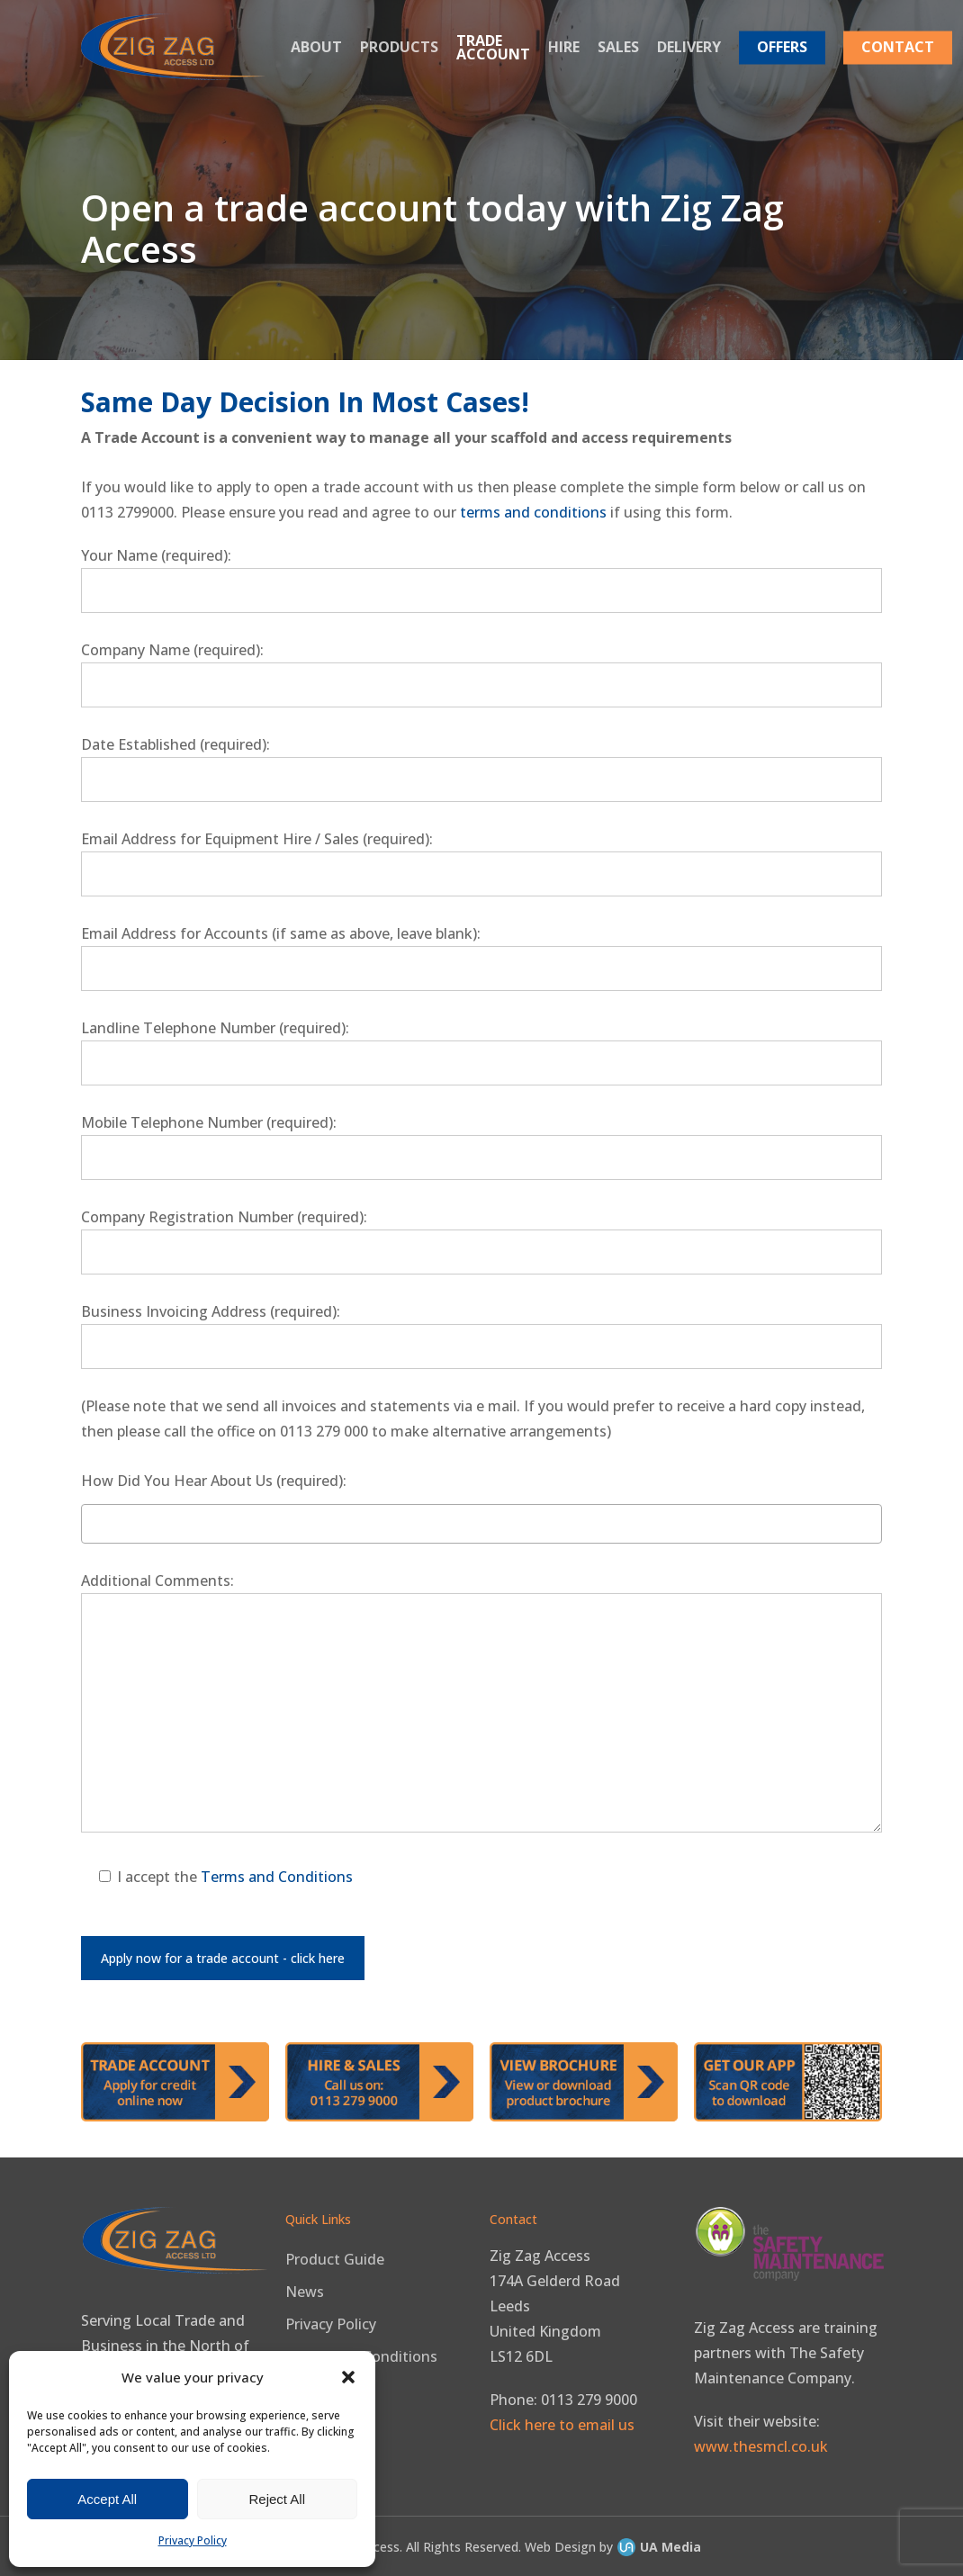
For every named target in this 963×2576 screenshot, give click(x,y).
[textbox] (91, 1522)
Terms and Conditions (277, 1877)
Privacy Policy (192, 2540)
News (304, 2291)
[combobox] (481, 1524)
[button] (348, 2377)
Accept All (107, 2499)
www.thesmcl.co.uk (761, 2446)
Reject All (276, 2499)
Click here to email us (562, 2425)
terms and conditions (533, 512)
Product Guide (334, 2259)
